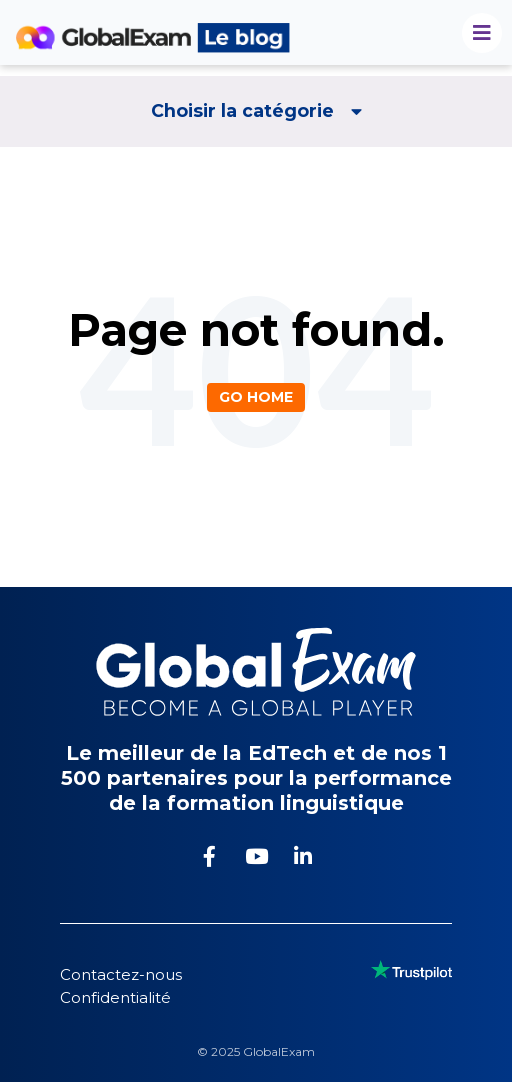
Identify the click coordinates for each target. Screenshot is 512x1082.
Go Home (256, 397)
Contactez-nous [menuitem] (121, 974)
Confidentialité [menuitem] (115, 997)
